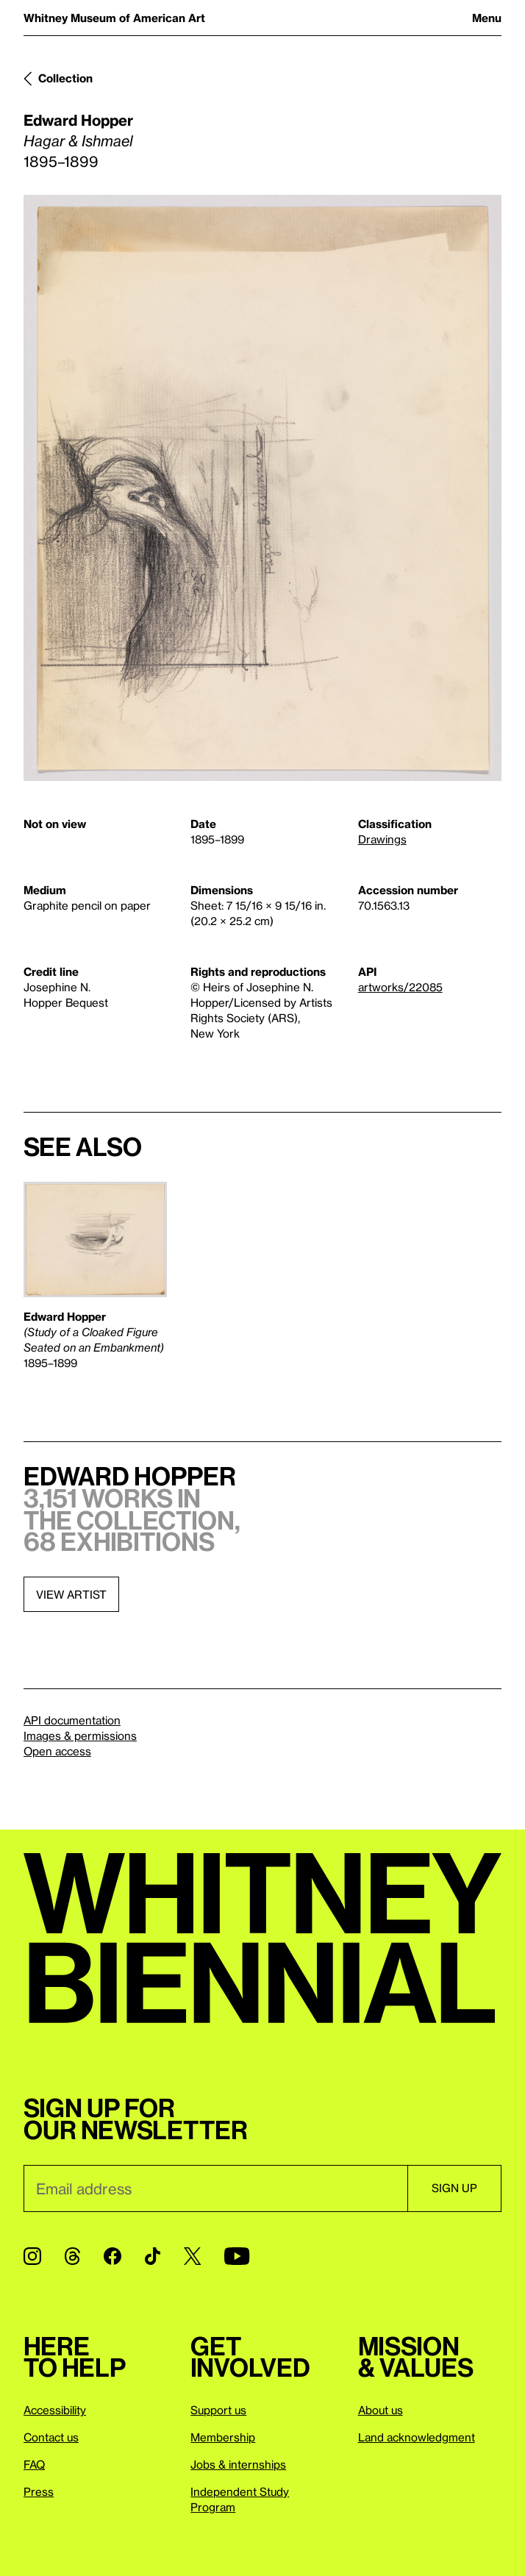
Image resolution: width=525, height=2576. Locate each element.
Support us (218, 2409)
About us (380, 2409)
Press (39, 2491)
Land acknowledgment (416, 2437)
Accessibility (55, 2409)
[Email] (215, 2188)
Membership (222, 2437)
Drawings (382, 839)
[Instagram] (32, 2256)
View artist (71, 1594)
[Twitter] (192, 2256)
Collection (65, 78)
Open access (57, 1751)
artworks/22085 (400, 986)
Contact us (51, 2437)
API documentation (72, 1720)
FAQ (34, 2464)
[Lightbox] (262, 488)
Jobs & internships (238, 2464)
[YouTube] (237, 2256)
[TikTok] (152, 2256)
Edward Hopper (78, 120)
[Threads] (72, 2256)
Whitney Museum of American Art (114, 17)
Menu (486, 17)
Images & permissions (80, 1735)
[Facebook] (112, 2256)
